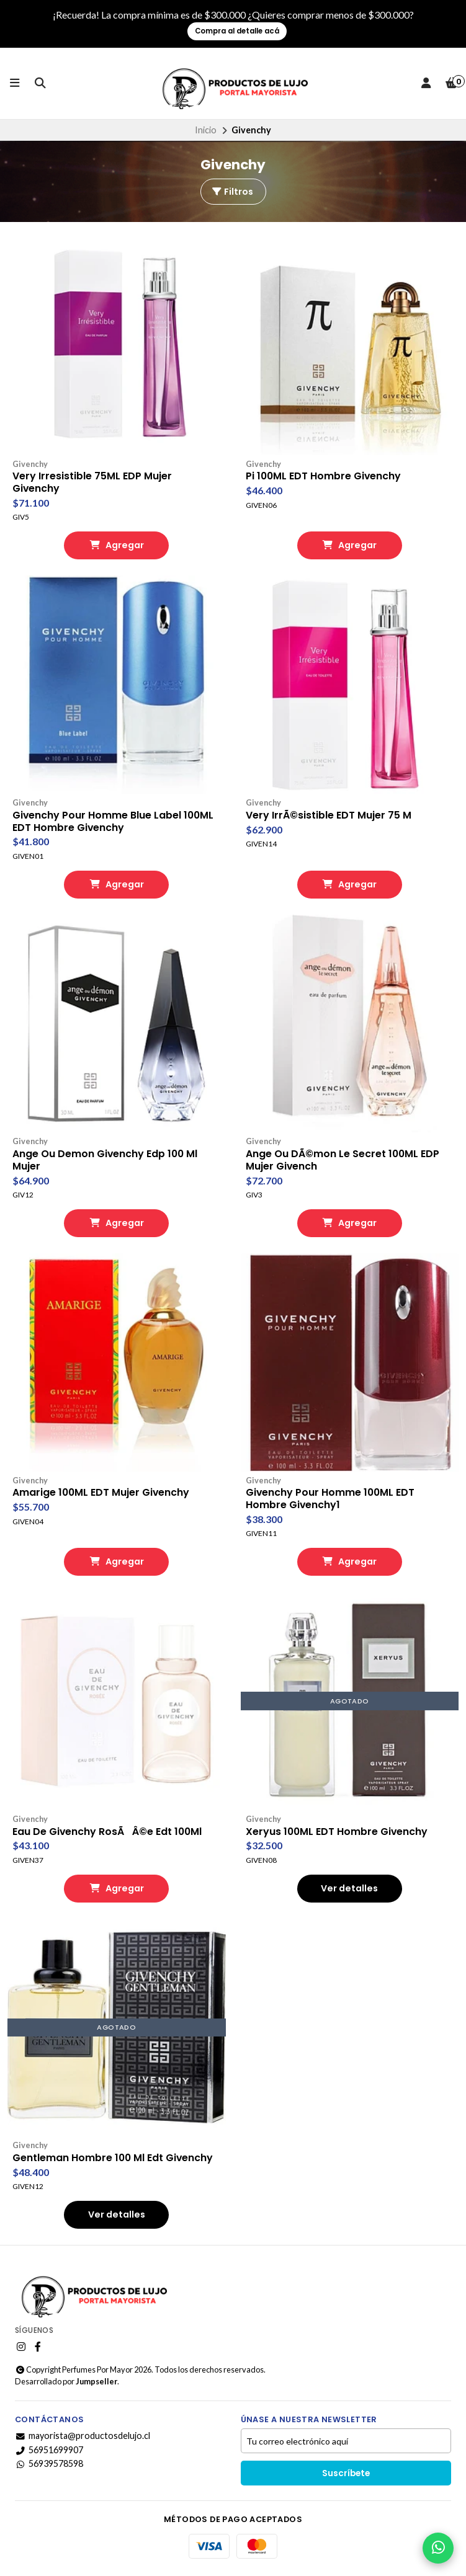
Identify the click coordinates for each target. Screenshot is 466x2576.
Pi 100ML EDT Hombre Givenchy (324, 476)
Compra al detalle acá (237, 31)
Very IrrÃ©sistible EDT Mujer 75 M (328, 815)
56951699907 (49, 2451)
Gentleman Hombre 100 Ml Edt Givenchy (113, 2159)
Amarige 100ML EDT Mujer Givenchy (101, 1493)
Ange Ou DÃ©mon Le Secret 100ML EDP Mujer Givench (343, 1160)
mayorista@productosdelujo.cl (82, 2437)
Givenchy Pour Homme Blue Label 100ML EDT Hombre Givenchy (113, 821)
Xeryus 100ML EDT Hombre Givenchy (337, 1832)
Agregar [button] (116, 546)
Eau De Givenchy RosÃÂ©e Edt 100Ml (108, 1832)
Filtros (232, 191)
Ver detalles (349, 1889)
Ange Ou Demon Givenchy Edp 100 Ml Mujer (105, 1160)
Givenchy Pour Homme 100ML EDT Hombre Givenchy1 (331, 1499)
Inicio (206, 130)
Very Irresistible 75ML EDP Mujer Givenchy (92, 482)
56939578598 (49, 2465)
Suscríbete (346, 2475)
